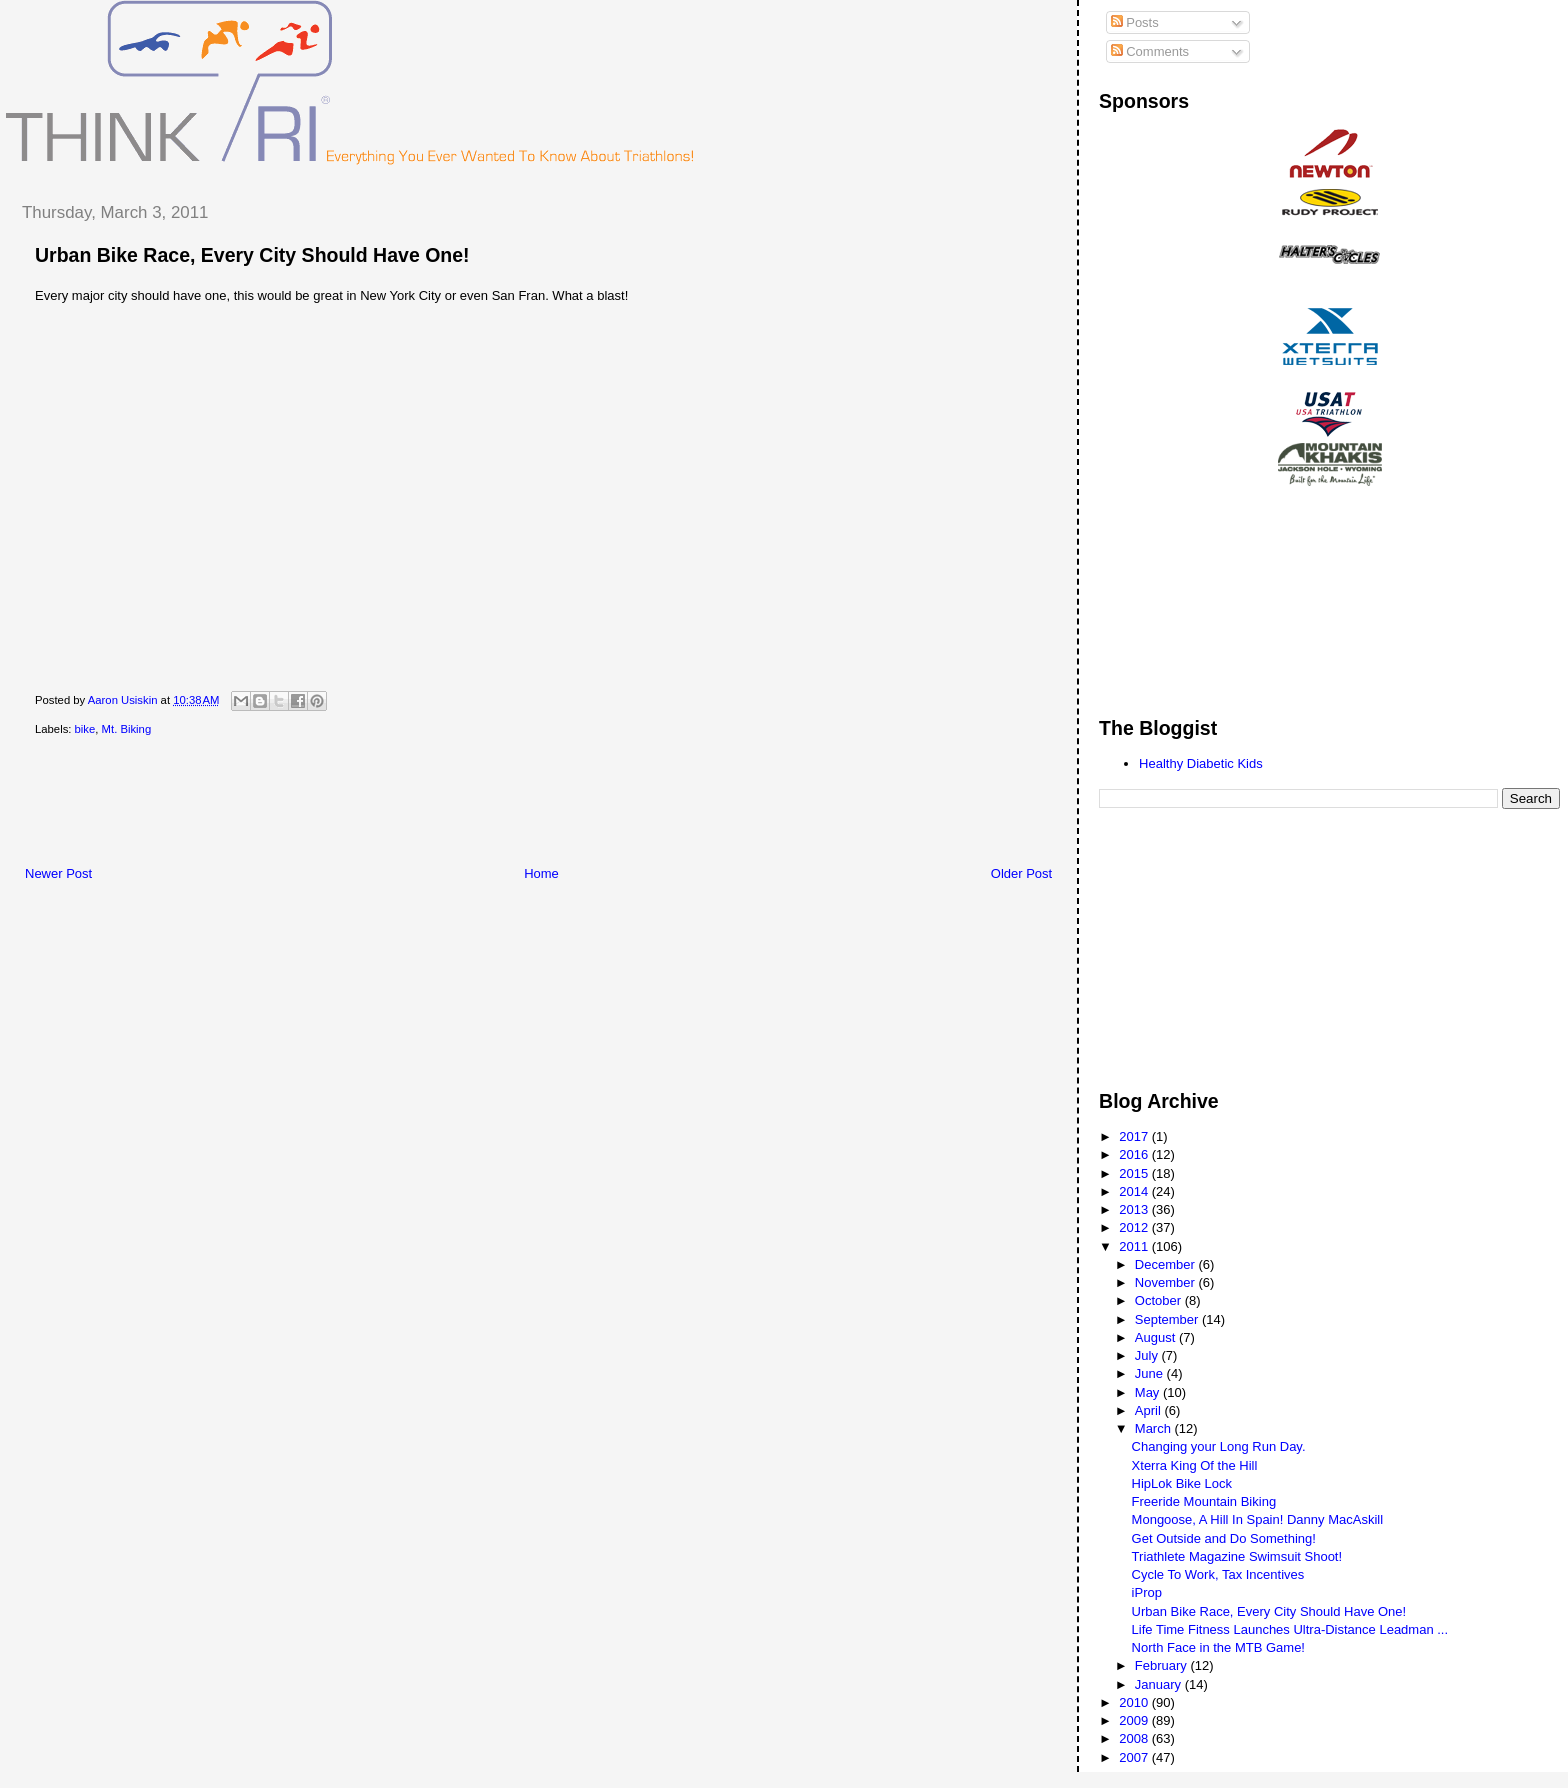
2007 (1135, 1757)
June (1151, 1373)
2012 (1135, 1227)
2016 (1135, 1154)
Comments (1150, 51)
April (1150, 1410)
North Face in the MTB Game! (1218, 1647)
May (1149, 1392)
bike (85, 729)
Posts (1135, 22)
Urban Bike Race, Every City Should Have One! (252, 255)
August (1157, 1337)
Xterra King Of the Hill (1195, 1465)
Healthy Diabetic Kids (1201, 763)
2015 (1135, 1173)
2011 (1135, 1246)
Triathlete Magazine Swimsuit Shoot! (1237, 1556)
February (1163, 1665)
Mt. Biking (127, 729)
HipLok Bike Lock (1182, 1483)
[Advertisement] (369, 805)
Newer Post (58, 873)
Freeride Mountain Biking (1204, 1501)
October (1160, 1300)
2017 (1135, 1136)
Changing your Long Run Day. (1219, 1446)
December (1167, 1264)
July (1148, 1355)
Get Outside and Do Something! (1224, 1538)
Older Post (1021, 873)
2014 (1135, 1191)
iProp (1147, 1592)
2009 (1135, 1720)
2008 (1135, 1738)
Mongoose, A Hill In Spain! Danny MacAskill (1257, 1519)
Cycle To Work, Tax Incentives (1218, 1574)
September (1168, 1319)
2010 (1135, 1702)
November (1167, 1282)
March (1155, 1428)
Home (541, 873)
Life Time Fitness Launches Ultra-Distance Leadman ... (1290, 1629)
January (1160, 1684)
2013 (1135, 1209)
